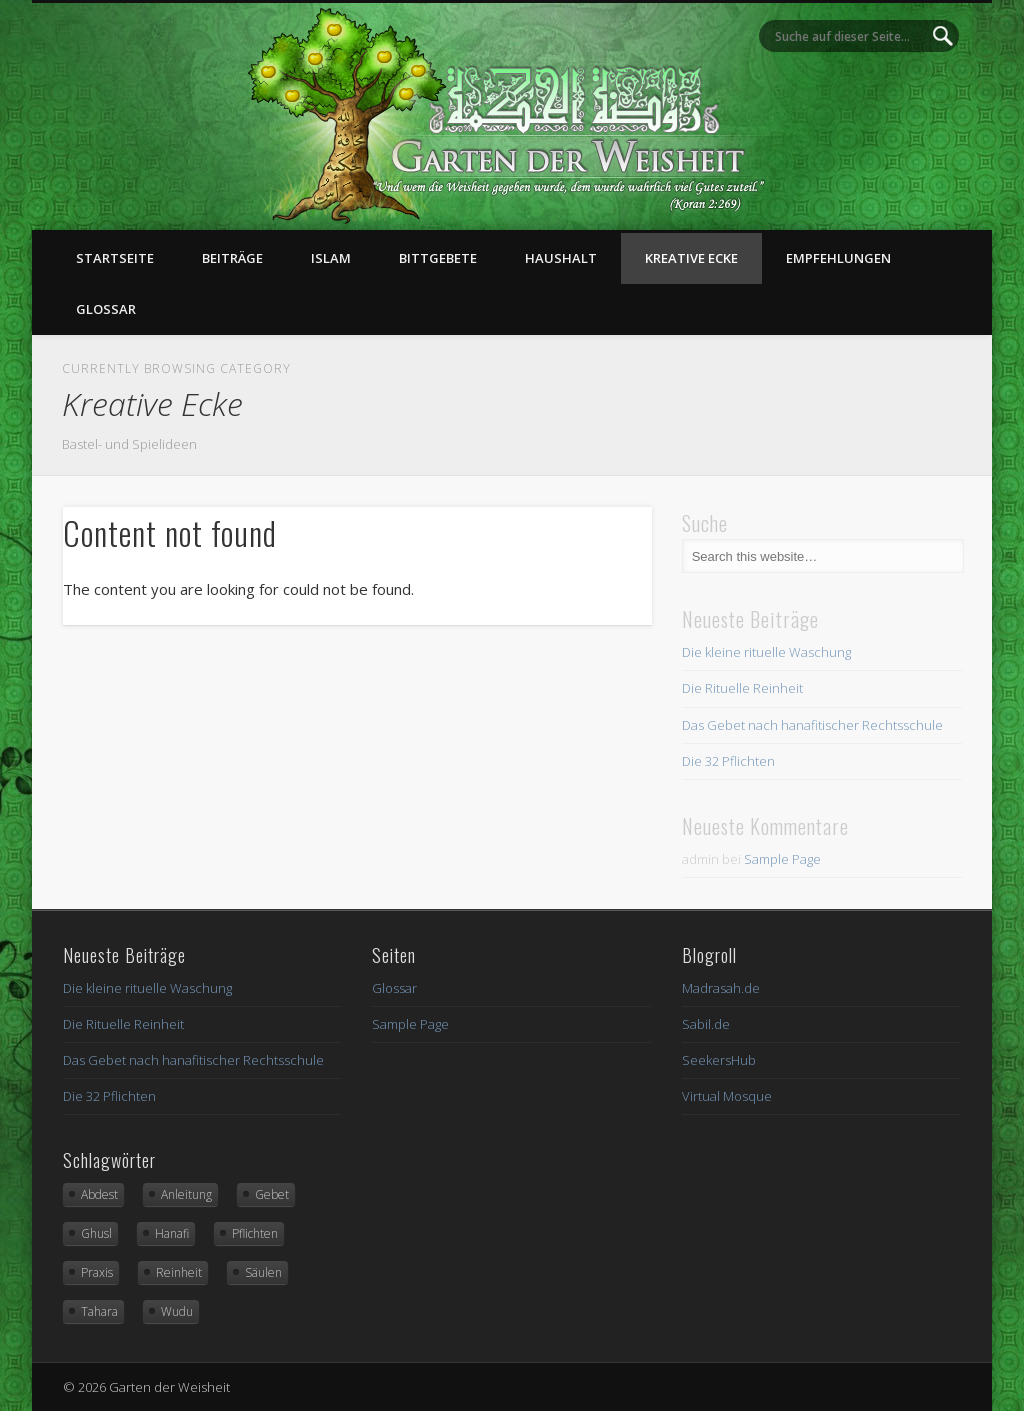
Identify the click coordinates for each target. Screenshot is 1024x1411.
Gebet (272, 1194)
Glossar (106, 309)
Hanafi (172, 1233)
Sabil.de (706, 1024)
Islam (331, 258)
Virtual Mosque (727, 1096)
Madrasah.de (721, 988)
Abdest (99, 1194)
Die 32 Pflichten (728, 761)
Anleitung (186, 1194)
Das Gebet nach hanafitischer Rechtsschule (812, 725)
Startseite (115, 258)
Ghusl (96, 1233)
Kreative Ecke (691, 258)
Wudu (177, 1311)
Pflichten (255, 1233)
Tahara (99, 1311)
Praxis (97, 1272)
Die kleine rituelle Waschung (766, 652)
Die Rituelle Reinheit (742, 688)
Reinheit (179, 1272)
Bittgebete (438, 258)
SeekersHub (719, 1060)
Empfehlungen (838, 258)
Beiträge (232, 258)
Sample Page (782, 859)
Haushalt (561, 258)
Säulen (263, 1272)
